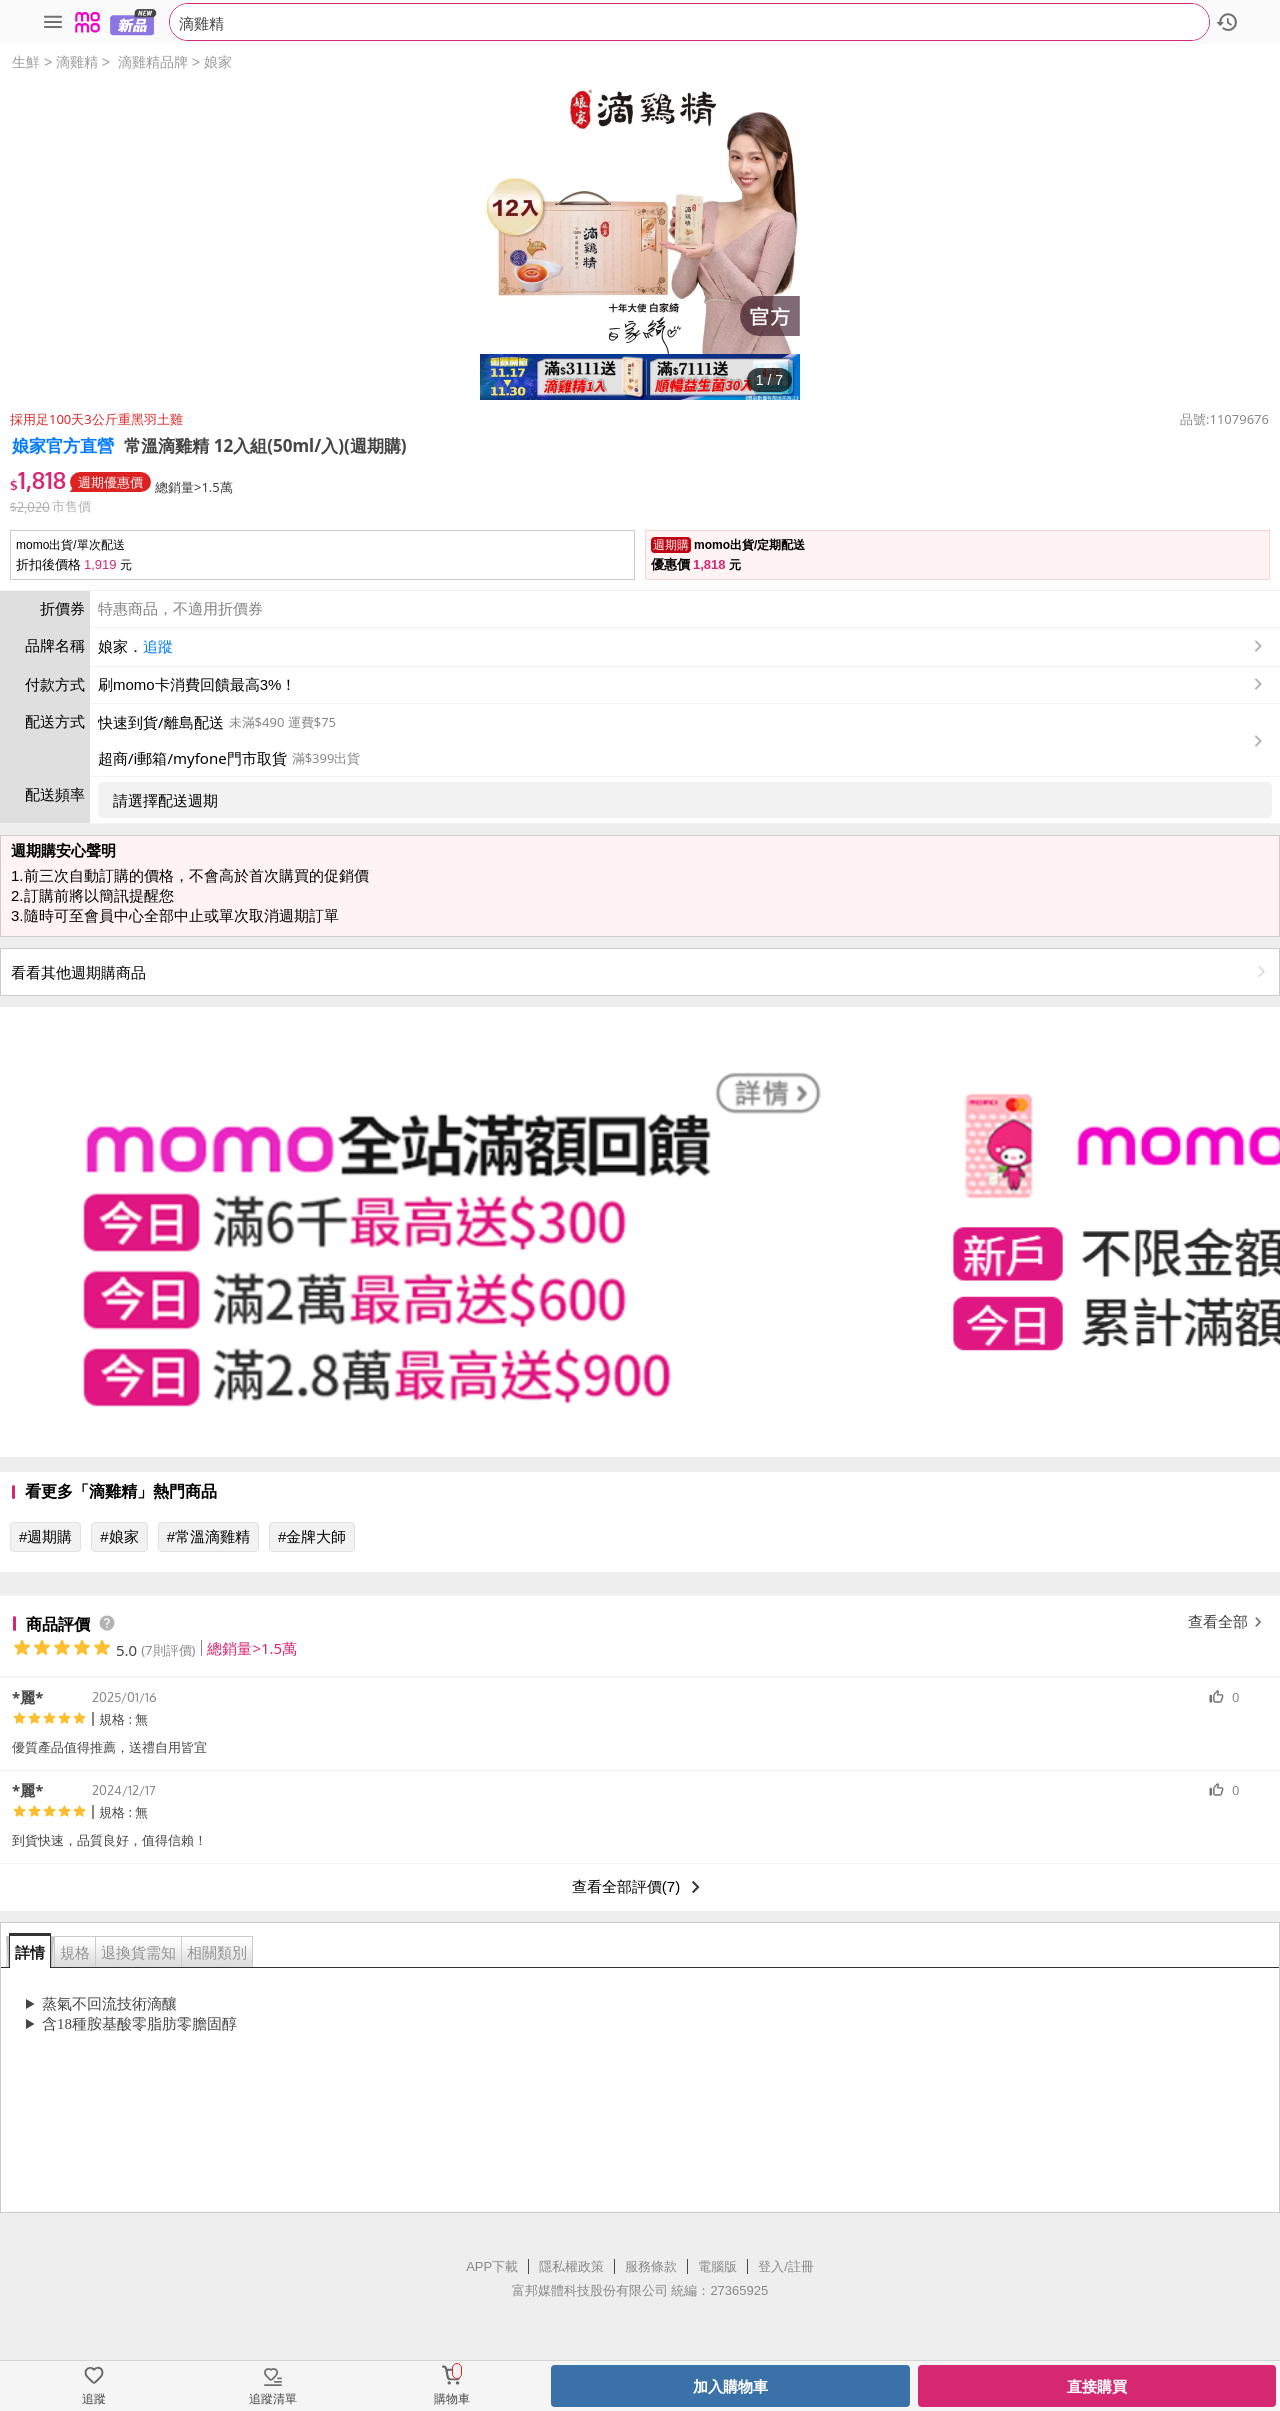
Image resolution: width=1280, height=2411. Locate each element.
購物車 (452, 2399)
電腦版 (717, 2266)
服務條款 (651, 2266)
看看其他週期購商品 (640, 972)
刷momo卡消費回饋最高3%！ (197, 684)
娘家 (218, 62)
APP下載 (492, 2266)
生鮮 (26, 62)
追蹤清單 (273, 2399)
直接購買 (1097, 2386)
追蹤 (158, 646)
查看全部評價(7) (640, 1887)
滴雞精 (77, 62)
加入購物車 (730, 2386)
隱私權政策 (571, 2266)
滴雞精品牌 (153, 62)
